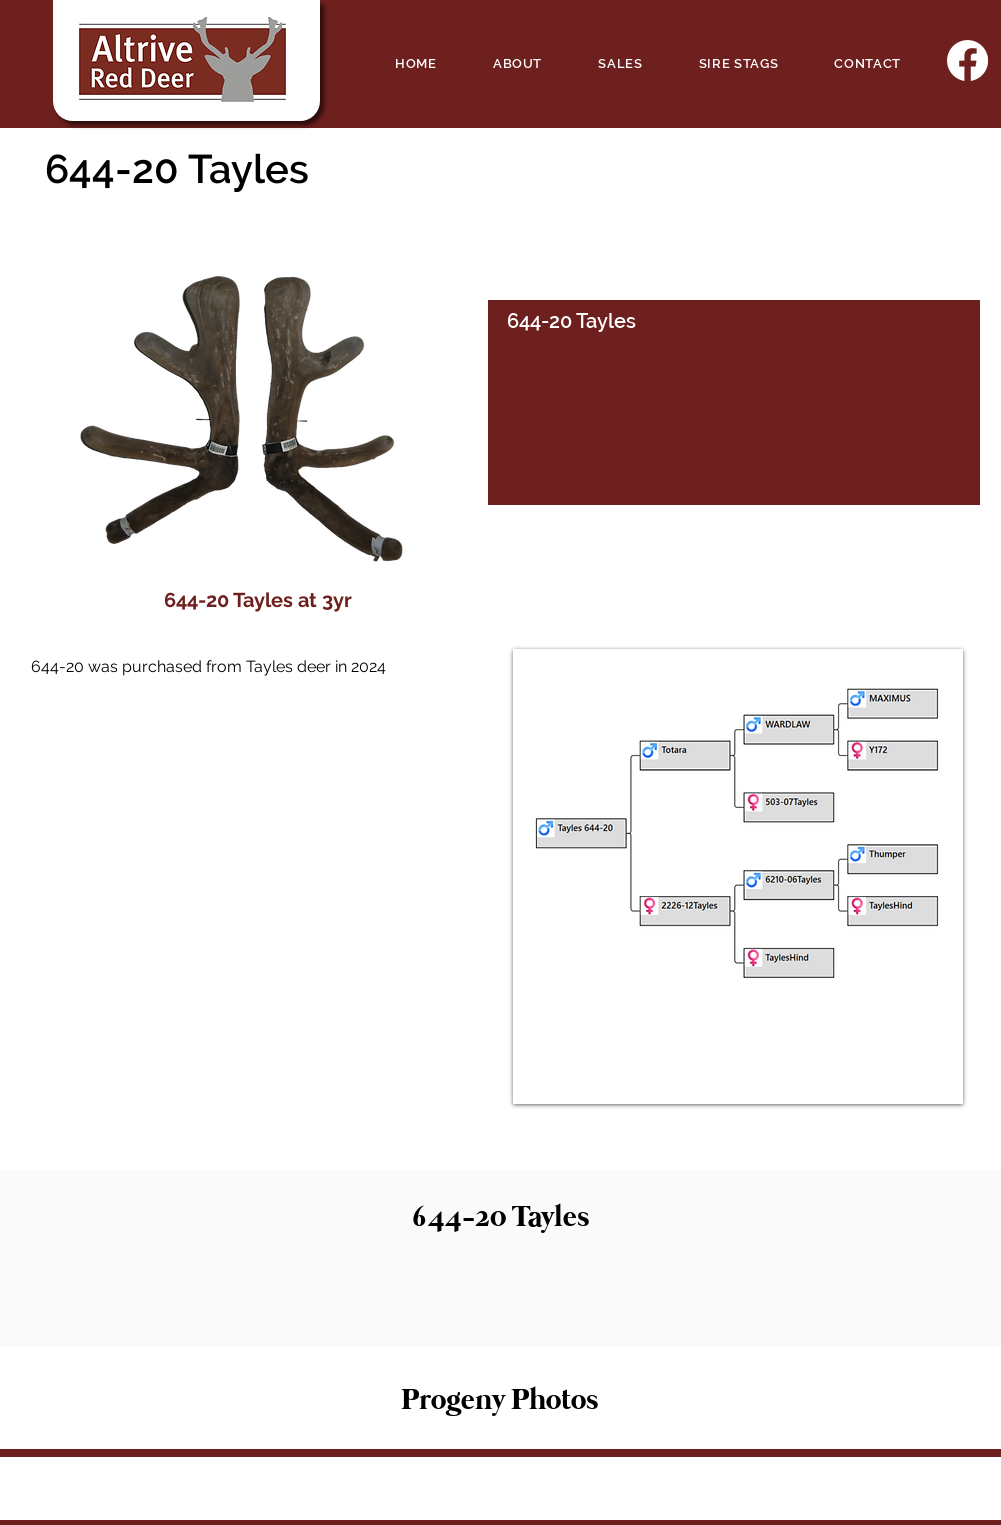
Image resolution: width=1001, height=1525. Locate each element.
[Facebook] (967, 60)
